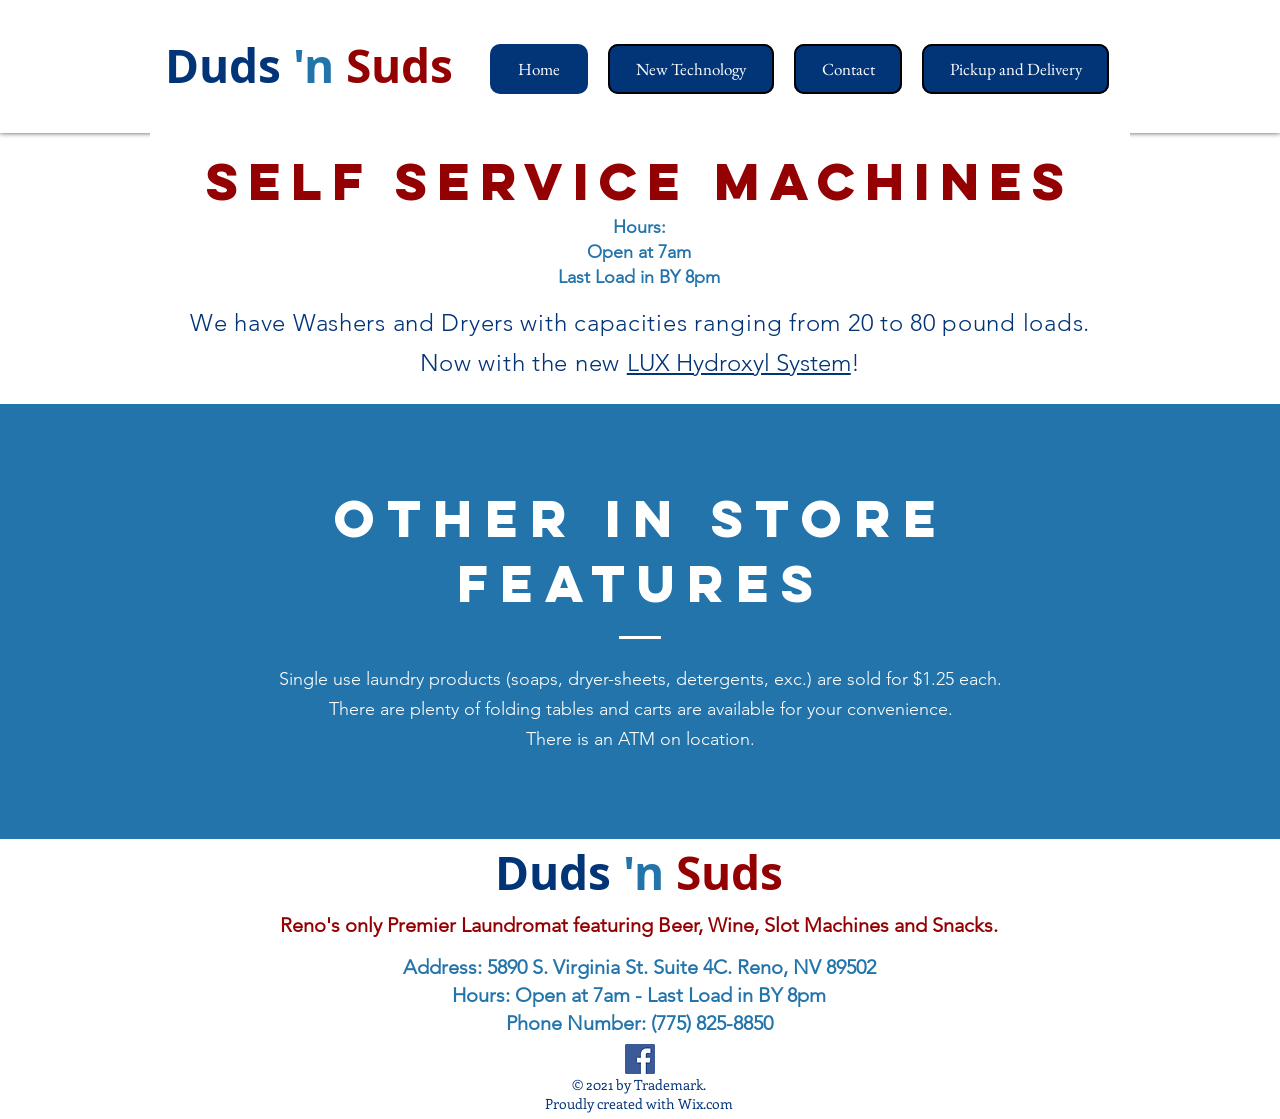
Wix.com (705, 1103)
